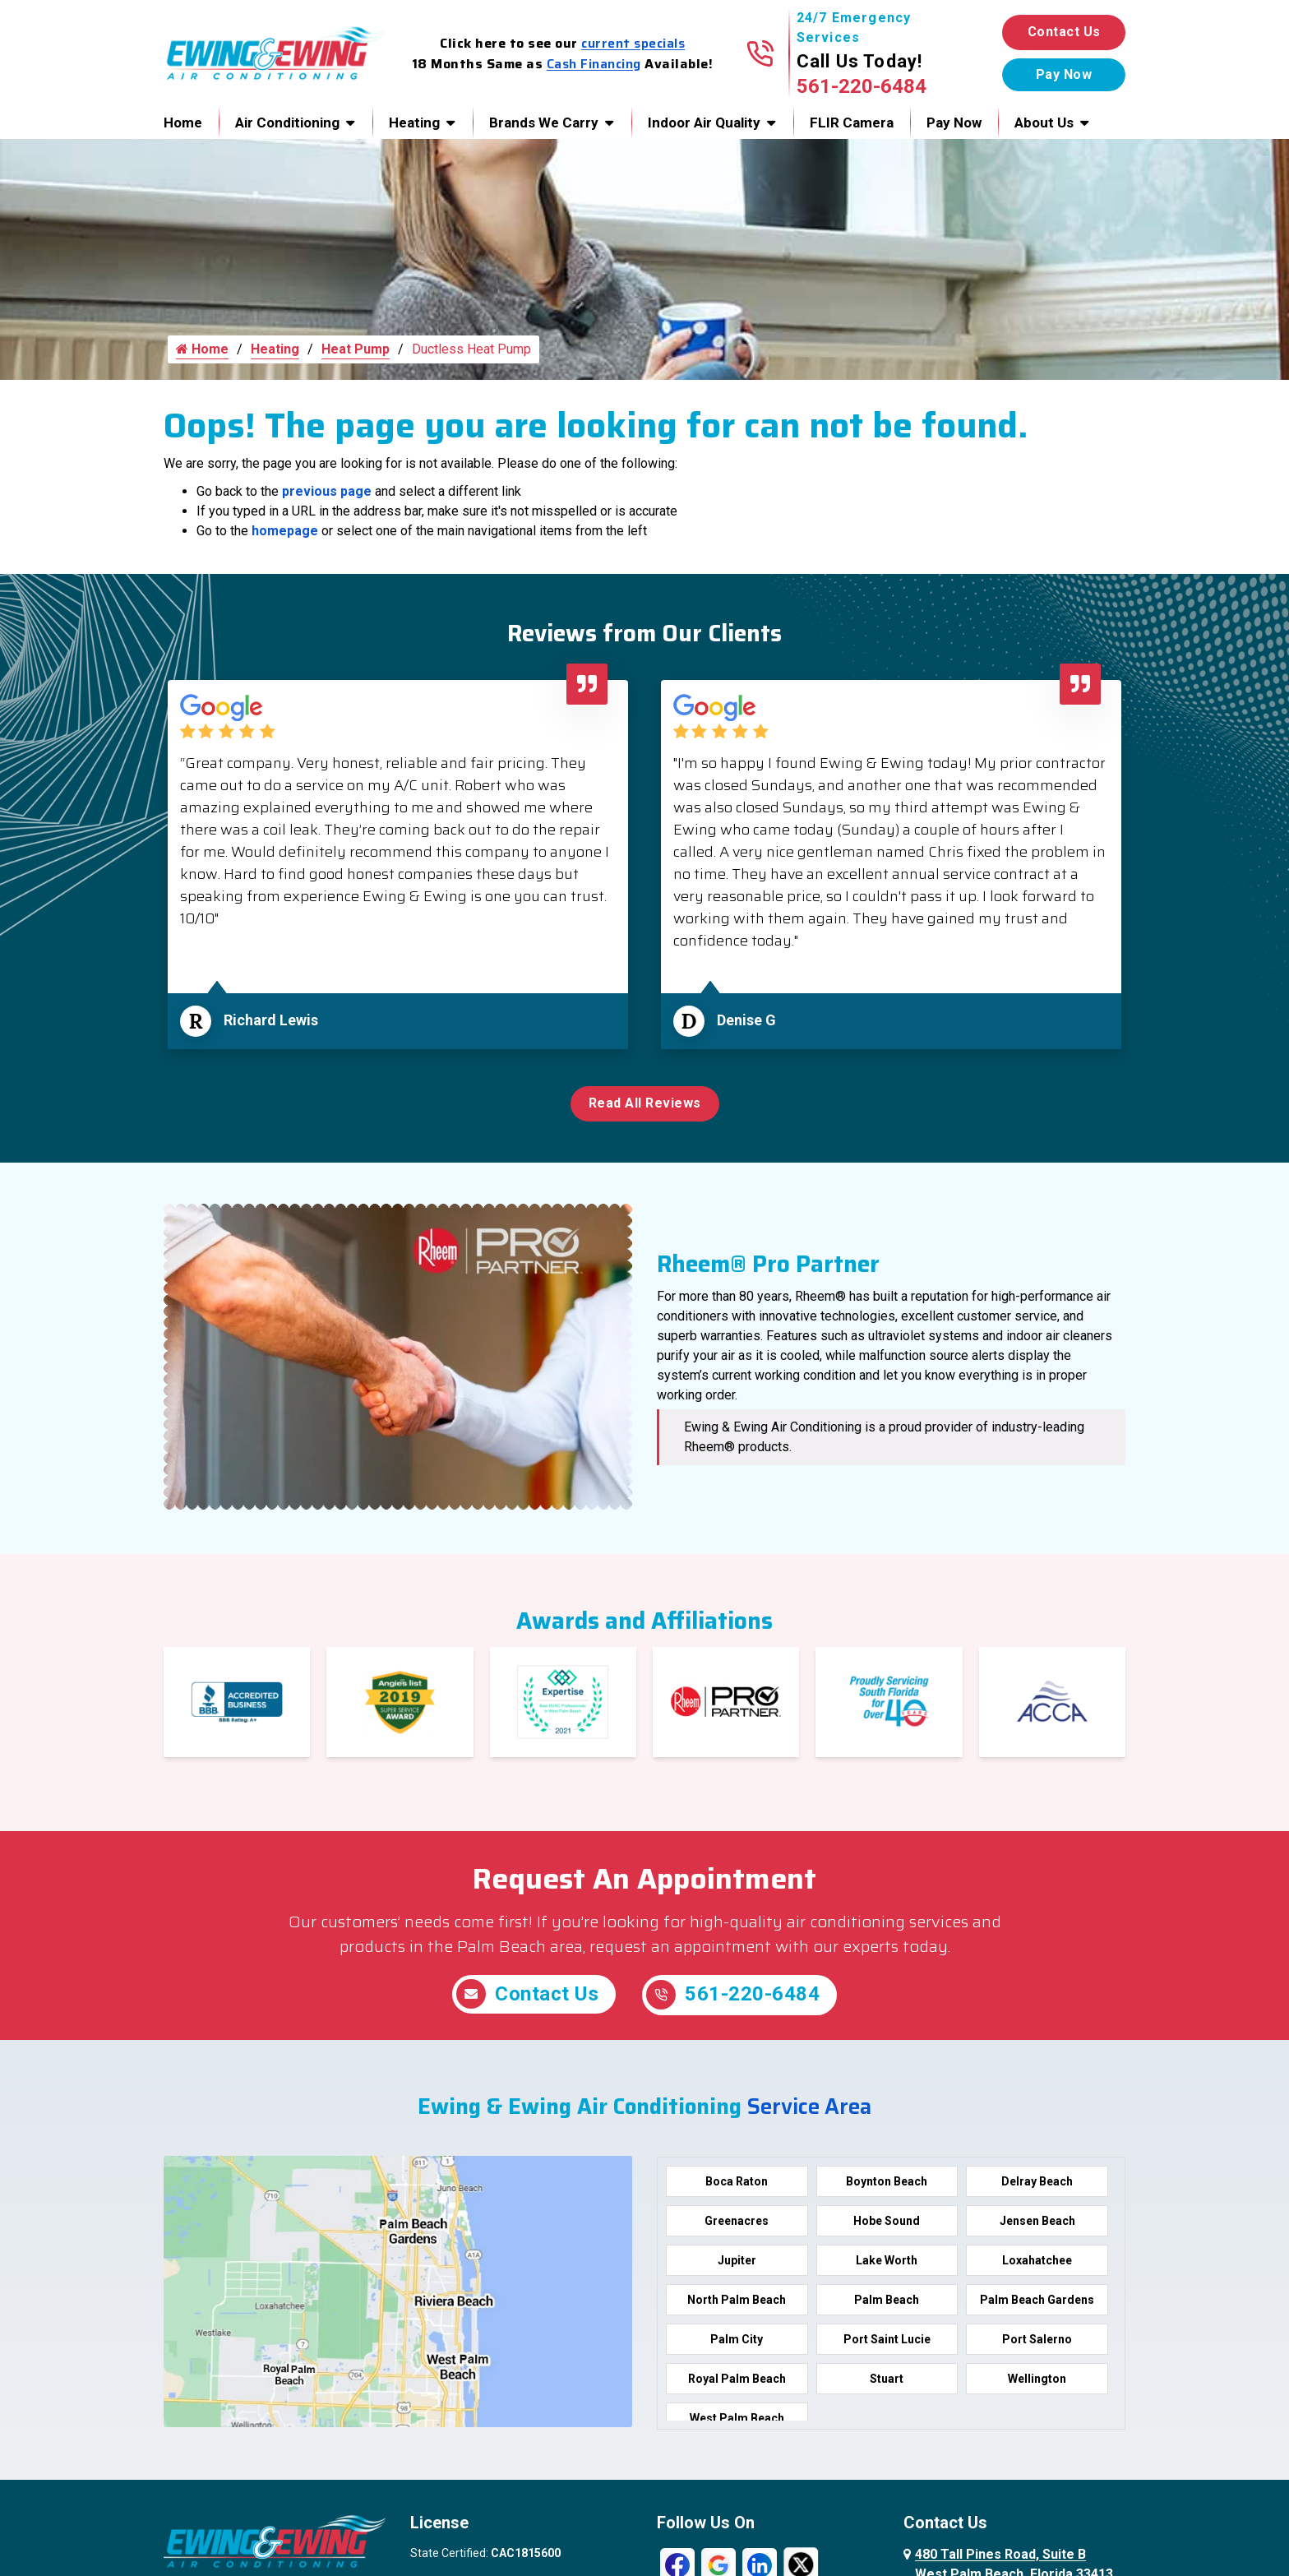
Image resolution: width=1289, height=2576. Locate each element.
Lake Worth (886, 2263)
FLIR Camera (852, 122)
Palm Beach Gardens (1037, 2303)
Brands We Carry (543, 122)
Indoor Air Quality (704, 122)
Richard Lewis (271, 1025)
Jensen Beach (1037, 2224)
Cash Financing (594, 63)
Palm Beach (886, 2303)
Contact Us (1064, 31)
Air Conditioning (287, 122)
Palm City (736, 2342)
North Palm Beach (736, 2303)
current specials (633, 43)
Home (183, 122)
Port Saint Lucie (887, 2342)
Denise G (746, 1025)
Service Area (809, 2110)
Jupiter (737, 2263)
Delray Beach (1037, 2184)
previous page (327, 497)
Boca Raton (736, 2184)
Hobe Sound (886, 2224)
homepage (285, 536)
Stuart (886, 2382)
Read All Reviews (645, 1109)
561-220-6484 (861, 86)
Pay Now (954, 122)
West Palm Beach (737, 2421)
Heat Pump (355, 355)
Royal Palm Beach (737, 2382)
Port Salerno (1037, 2342)
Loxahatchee (1037, 2263)
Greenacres (737, 2224)
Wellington (1037, 2382)
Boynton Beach (886, 2184)
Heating (414, 122)
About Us (1044, 122)
